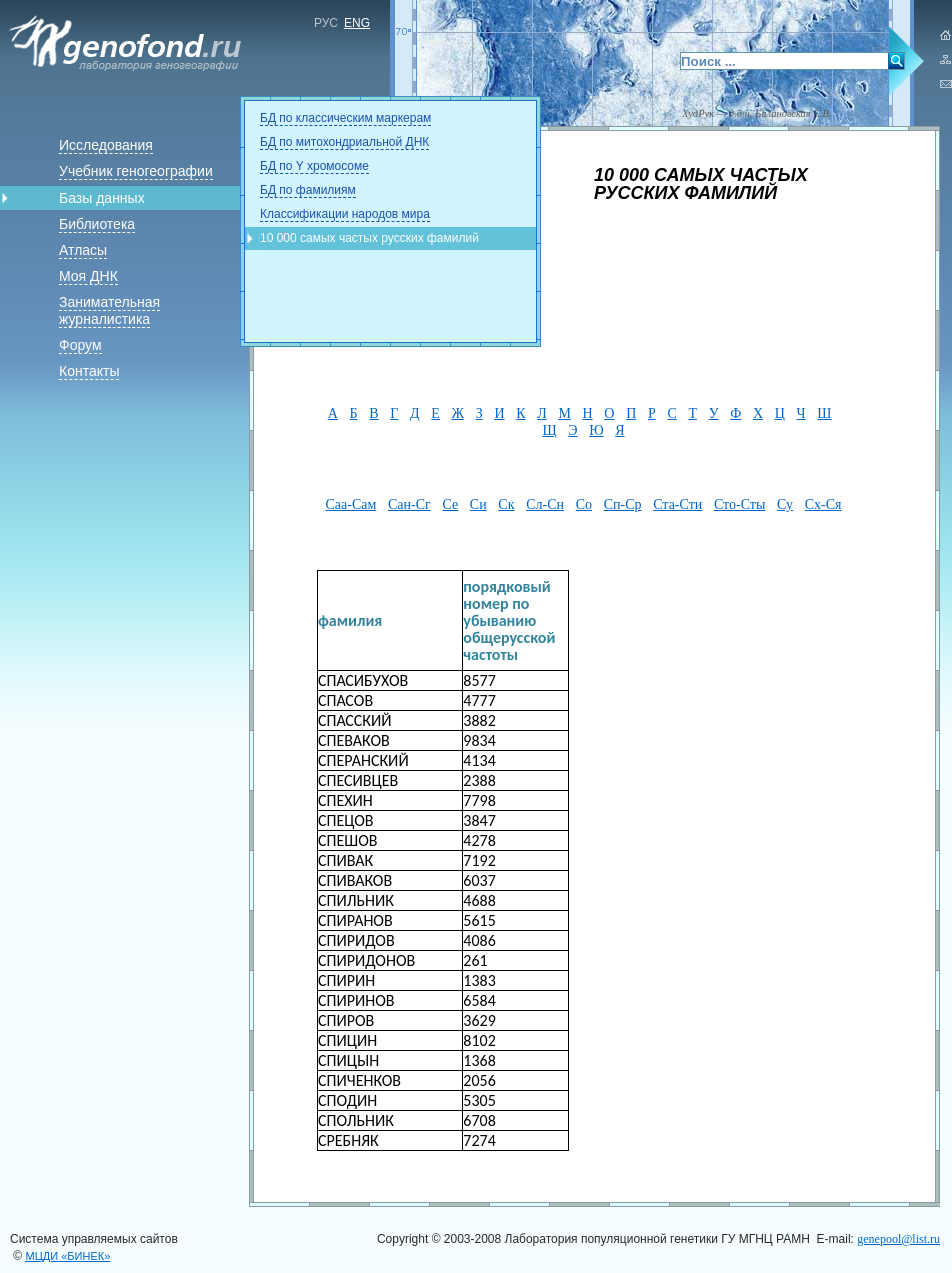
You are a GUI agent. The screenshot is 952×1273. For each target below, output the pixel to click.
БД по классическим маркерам (345, 118)
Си (478, 504)
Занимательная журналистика (109, 310)
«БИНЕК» (68, 1256)
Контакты (89, 371)
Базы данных (102, 198)
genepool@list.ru (898, 1239)
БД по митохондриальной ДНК (344, 142)
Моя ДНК (88, 276)
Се (450, 504)
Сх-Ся (823, 504)
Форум (80, 345)
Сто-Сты (739, 504)
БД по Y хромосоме (314, 166)
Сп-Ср (623, 504)
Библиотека (97, 224)
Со (584, 504)
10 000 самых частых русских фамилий (369, 238)
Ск (506, 504)
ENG (357, 23)
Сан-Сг (409, 504)
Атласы (83, 250)
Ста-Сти (677, 504)
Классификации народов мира (345, 214)
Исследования (106, 145)
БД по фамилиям (308, 190)
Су (785, 504)
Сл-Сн (545, 504)
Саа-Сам (350, 504)
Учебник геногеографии (136, 171)
